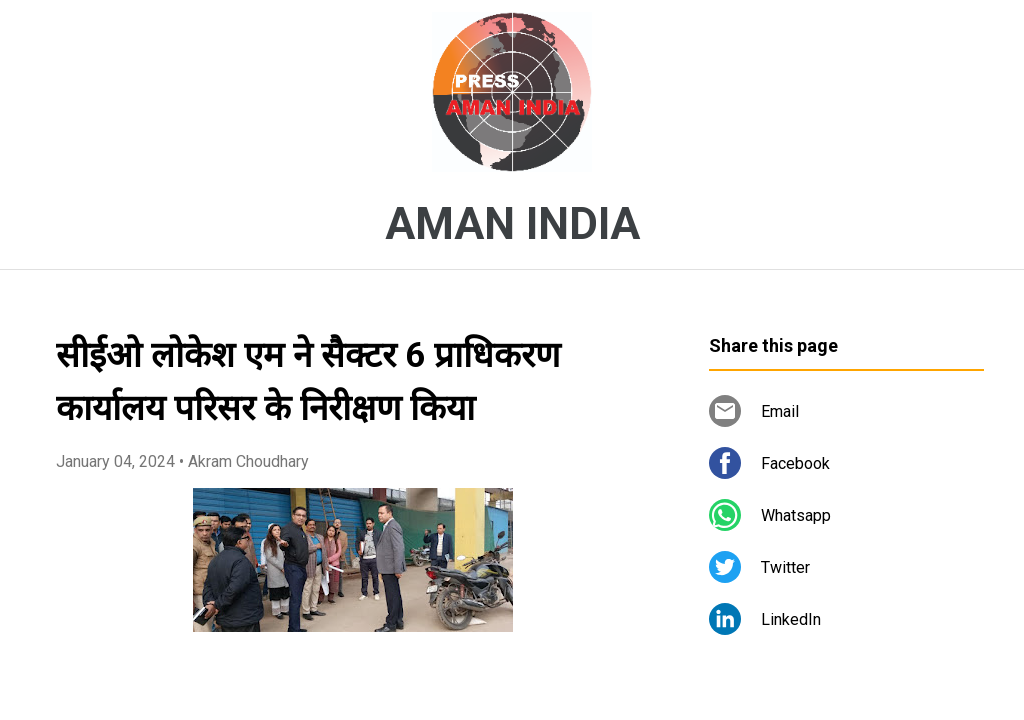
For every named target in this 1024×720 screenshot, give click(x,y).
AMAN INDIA (512, 224)
